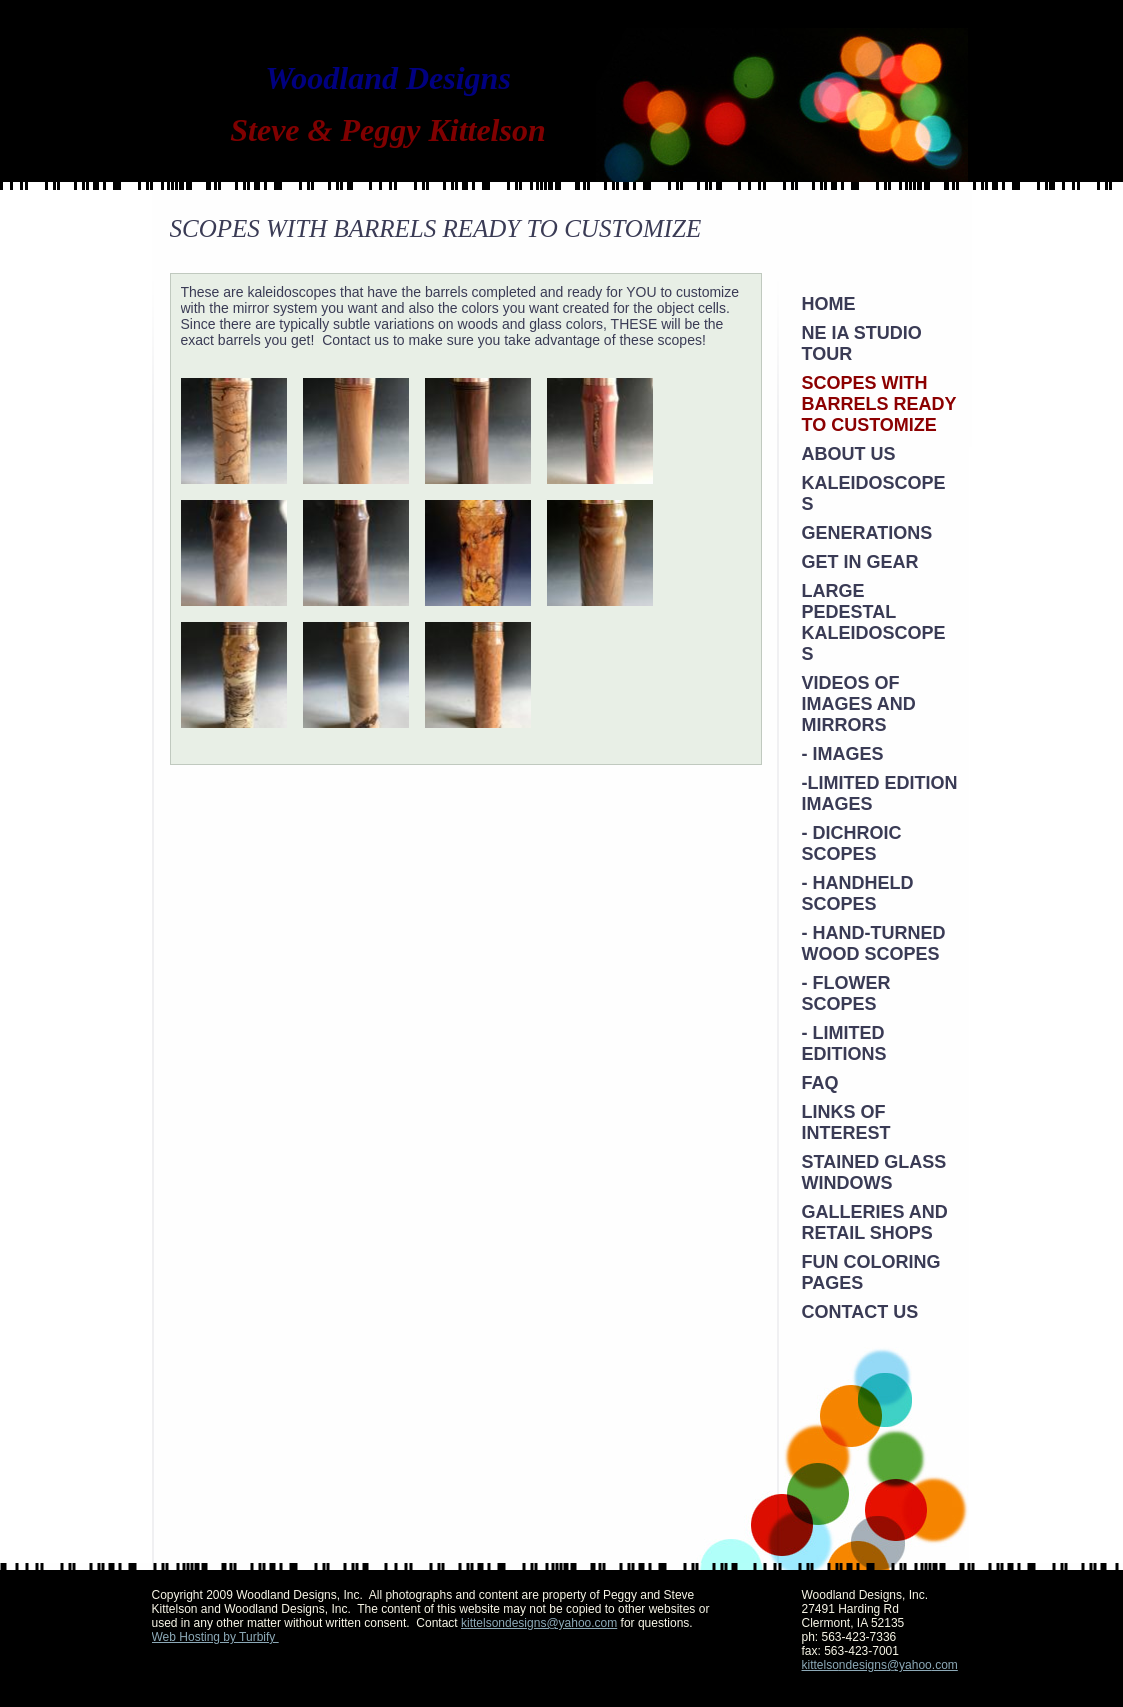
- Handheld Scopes (858, 893)
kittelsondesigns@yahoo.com (539, 1623)
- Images (843, 754)
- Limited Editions (844, 1043)
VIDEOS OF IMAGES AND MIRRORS (859, 704)
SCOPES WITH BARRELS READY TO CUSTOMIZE (879, 404)
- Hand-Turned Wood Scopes (874, 943)
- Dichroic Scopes (852, 843)
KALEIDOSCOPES (874, 493)
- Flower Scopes (846, 993)
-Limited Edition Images (880, 793)
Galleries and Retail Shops (875, 1222)
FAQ (820, 1083)
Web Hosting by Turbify (215, 1637)
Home (829, 304)
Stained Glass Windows (874, 1172)
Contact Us (860, 1312)
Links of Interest (846, 1122)
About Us (849, 454)
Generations (867, 533)
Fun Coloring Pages (871, 1272)
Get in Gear (860, 562)
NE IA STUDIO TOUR (862, 343)
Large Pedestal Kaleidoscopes (874, 622)
